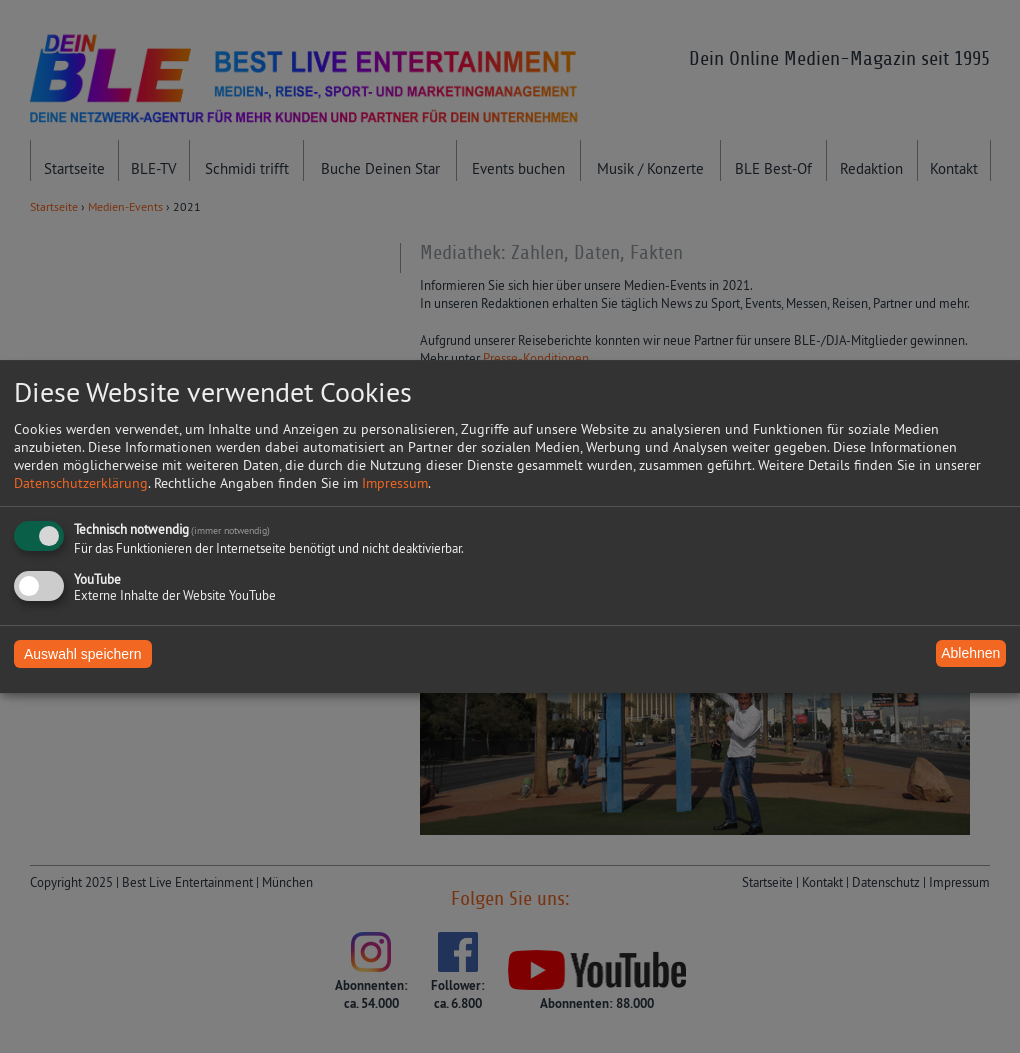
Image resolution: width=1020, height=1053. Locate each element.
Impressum (395, 483)
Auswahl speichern (83, 654)
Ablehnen (970, 653)
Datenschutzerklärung (81, 483)
